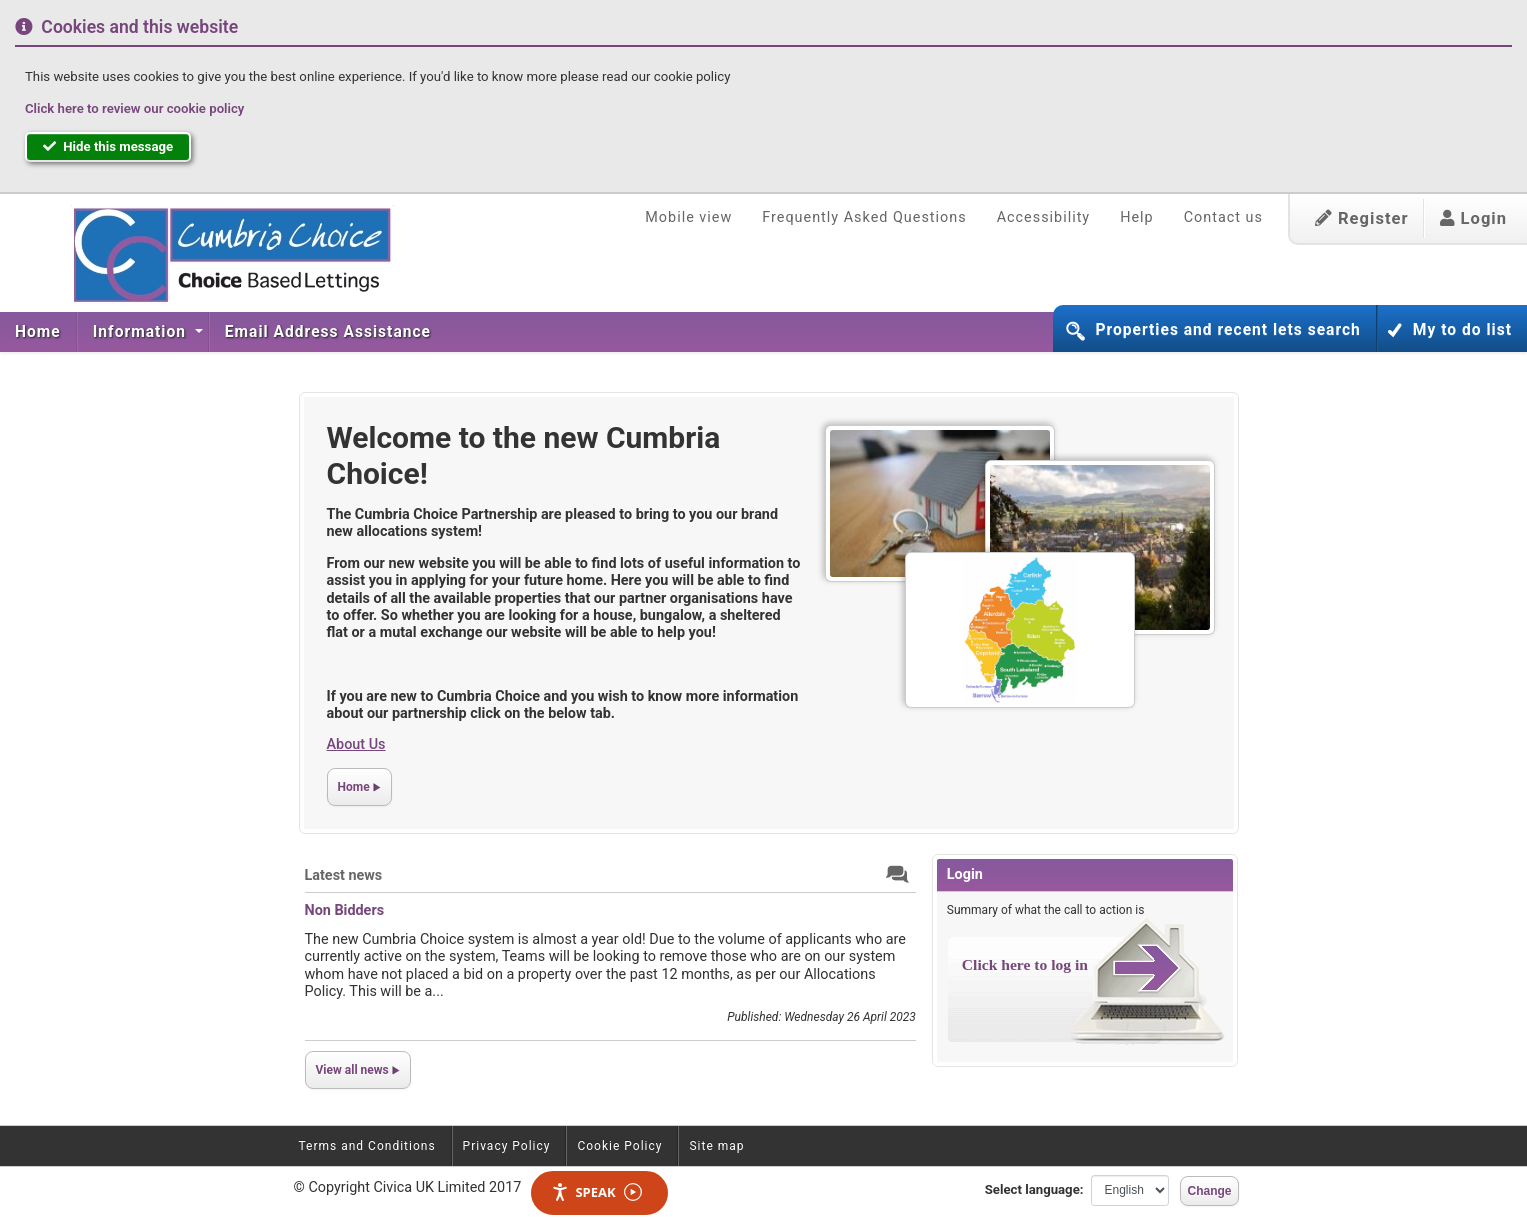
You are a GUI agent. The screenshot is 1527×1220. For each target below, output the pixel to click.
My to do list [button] (1462, 330)
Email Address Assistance (328, 332)
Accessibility (1044, 217)
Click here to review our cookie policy (134, 108)
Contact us (1223, 217)
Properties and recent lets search (1227, 330)
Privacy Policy (507, 1146)
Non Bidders (345, 910)
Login (1473, 218)
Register (1362, 218)
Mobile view (688, 217)
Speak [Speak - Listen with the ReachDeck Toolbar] (596, 1192)
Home (38, 332)
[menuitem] (38, 332)
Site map (716, 1146)
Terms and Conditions (367, 1146)
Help (1136, 217)
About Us (356, 744)
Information (142, 332)
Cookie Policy (619, 1146)
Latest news (344, 875)
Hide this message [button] (108, 146)
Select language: (1034, 1189)
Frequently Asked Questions (864, 217)
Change (1209, 1191)
